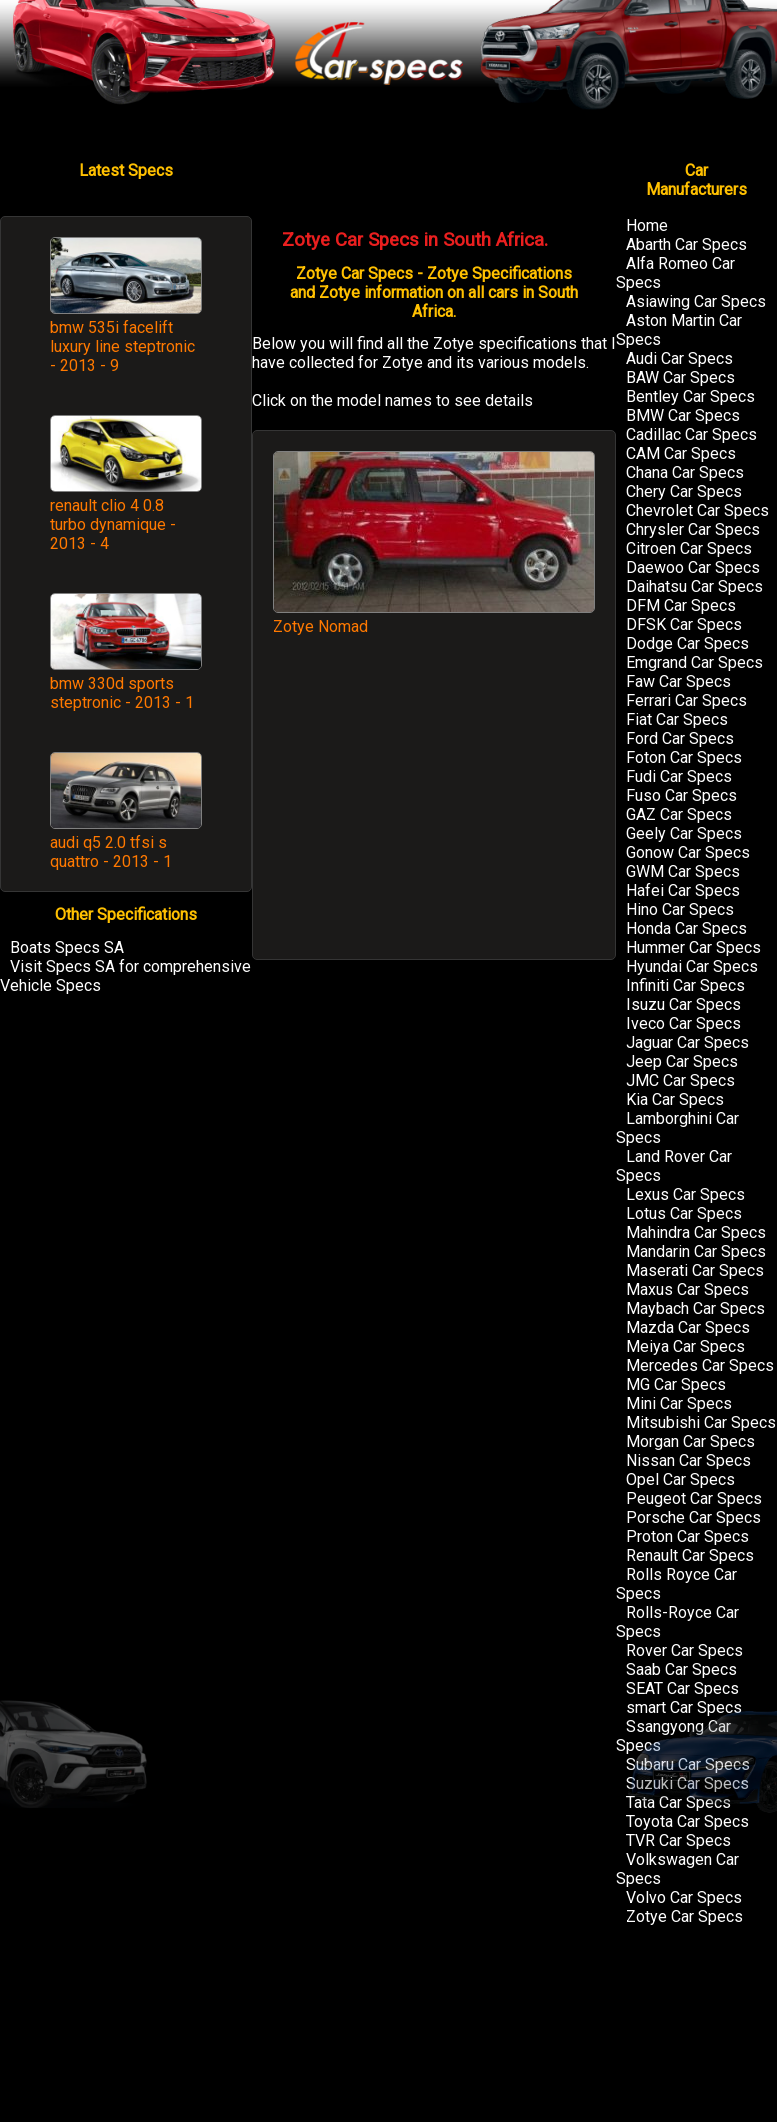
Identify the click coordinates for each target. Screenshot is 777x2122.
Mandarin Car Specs (696, 1251)
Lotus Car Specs (684, 1213)
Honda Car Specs (686, 928)
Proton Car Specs (687, 1536)
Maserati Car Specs (695, 1270)
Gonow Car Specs (688, 852)
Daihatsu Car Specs (694, 586)
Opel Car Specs (680, 1479)
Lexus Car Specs (685, 1194)
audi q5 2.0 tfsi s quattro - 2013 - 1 (111, 852)
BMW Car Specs (683, 415)
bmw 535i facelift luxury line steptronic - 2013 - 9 (122, 346)
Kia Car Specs (675, 1099)
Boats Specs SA (67, 947)
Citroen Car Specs (689, 548)
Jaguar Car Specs (687, 1042)
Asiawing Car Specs (696, 301)
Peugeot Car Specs (694, 1498)
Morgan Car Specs (690, 1441)
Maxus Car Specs (687, 1289)
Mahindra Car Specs (696, 1232)
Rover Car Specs (684, 1650)
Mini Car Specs (679, 1403)
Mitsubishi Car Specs (701, 1422)
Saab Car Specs (681, 1669)
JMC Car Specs (680, 1080)
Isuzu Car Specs (683, 1004)
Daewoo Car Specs (693, 567)
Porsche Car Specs (693, 1517)
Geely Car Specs (684, 833)
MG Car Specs (676, 1384)
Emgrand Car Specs (694, 662)
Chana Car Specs (685, 472)
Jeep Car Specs (682, 1061)
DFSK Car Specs (684, 624)
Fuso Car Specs (681, 795)
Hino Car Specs (680, 909)
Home (647, 225)
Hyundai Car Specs (692, 966)
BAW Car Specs (680, 377)
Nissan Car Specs (688, 1460)
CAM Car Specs (681, 453)
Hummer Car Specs (693, 947)
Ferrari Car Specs (686, 700)
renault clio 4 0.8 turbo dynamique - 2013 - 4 (113, 524)
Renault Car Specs (690, 1555)
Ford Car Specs (680, 738)
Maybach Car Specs (695, 1308)
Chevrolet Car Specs (697, 510)
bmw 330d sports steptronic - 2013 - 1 (122, 693)
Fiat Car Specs (677, 719)
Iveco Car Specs (683, 1023)
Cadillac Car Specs (691, 434)
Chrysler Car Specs (693, 529)
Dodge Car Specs (687, 643)
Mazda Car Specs (688, 1327)
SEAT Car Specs (682, 1688)
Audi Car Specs (679, 358)
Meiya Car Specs (685, 1346)
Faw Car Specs (678, 681)
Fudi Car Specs (679, 776)
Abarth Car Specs (686, 244)
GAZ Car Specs (679, 814)
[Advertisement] (434, 807)
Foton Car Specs (684, 757)
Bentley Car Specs (690, 396)
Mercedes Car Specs (700, 1365)
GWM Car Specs (683, 871)
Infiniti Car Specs (685, 985)
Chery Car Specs (684, 491)
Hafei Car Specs (683, 890)
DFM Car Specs (681, 605)
